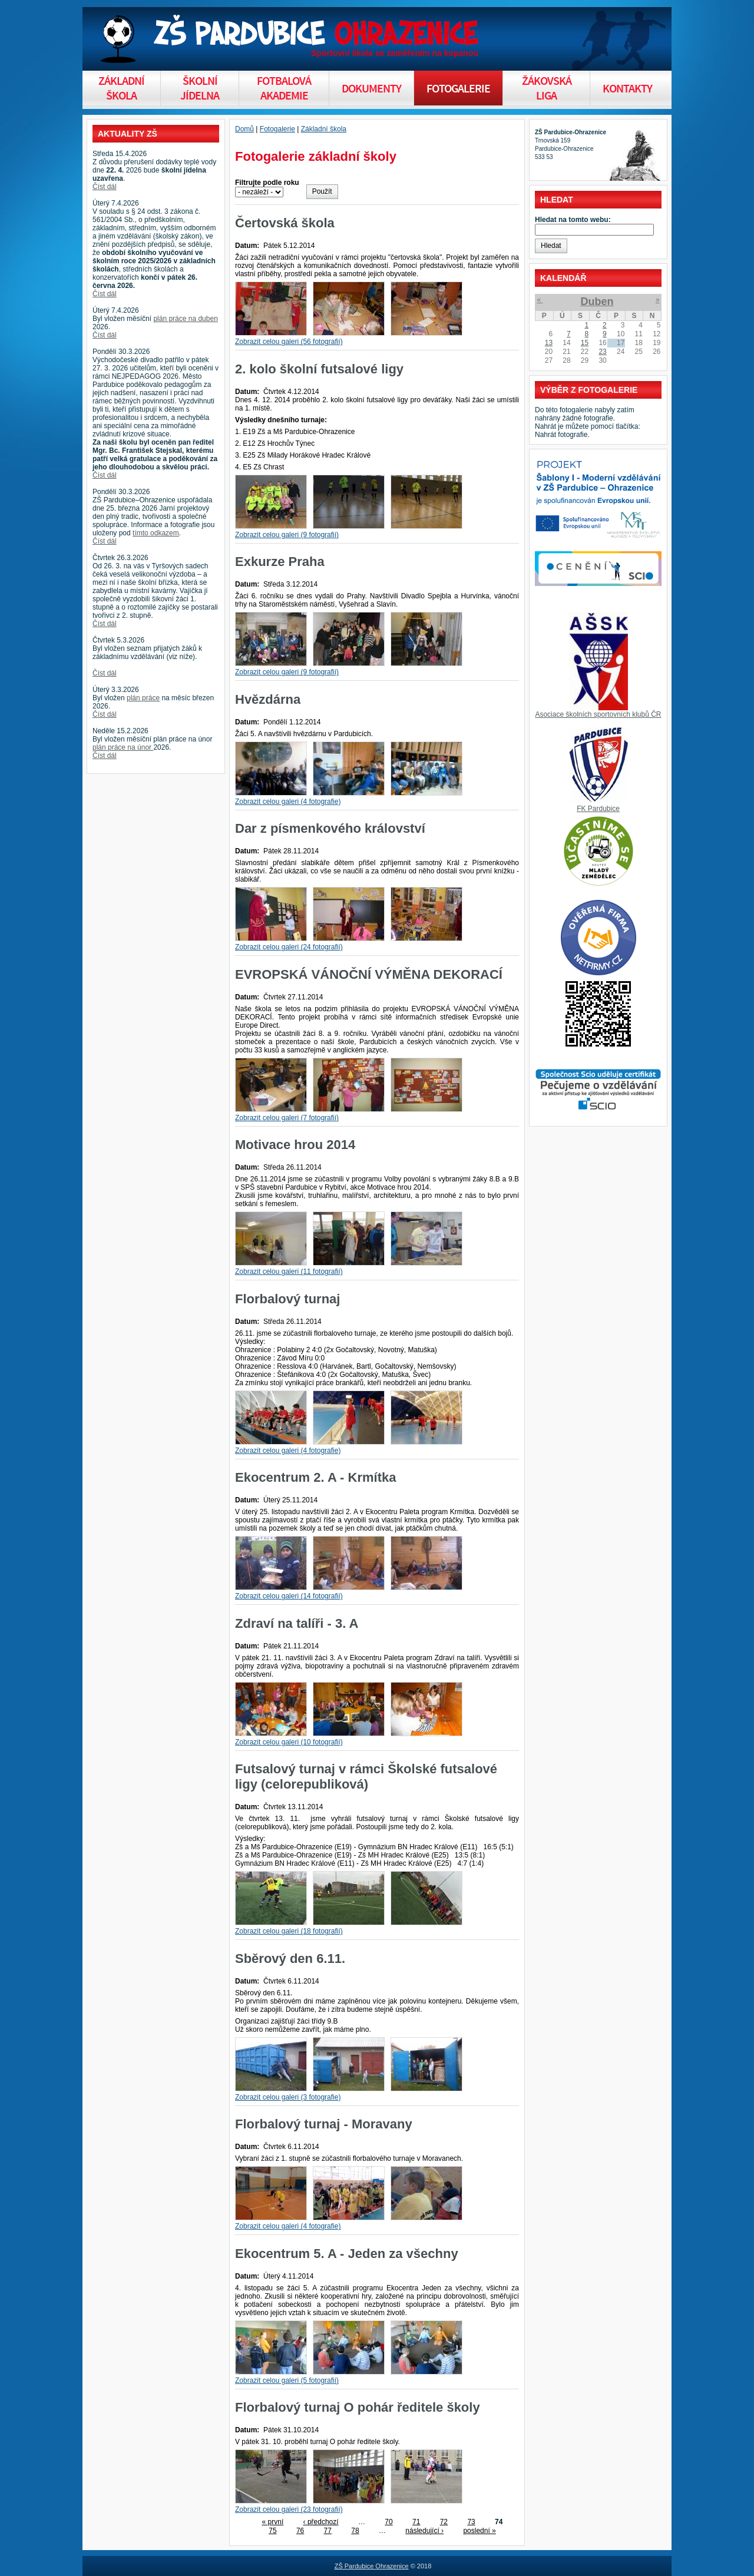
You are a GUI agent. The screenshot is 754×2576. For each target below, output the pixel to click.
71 (416, 2522)
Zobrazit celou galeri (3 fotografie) (287, 2097)
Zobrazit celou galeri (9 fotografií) (287, 535)
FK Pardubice (598, 808)
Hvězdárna (267, 699)
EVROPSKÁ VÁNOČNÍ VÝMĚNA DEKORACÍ (368, 974)
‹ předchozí (321, 2522)
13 (549, 343)
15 (584, 343)
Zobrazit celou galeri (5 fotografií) (287, 2380)
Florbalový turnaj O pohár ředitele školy (357, 2407)
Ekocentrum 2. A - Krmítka (315, 1477)
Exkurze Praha (280, 561)
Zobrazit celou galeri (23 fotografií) (289, 2509)
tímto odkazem (156, 533)
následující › (424, 2531)
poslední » (479, 2531)
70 (388, 2522)
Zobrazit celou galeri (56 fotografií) (289, 341)
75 (272, 2531)
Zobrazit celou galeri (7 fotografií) (287, 1118)
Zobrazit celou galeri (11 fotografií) (289, 1271)
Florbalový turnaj (287, 1299)
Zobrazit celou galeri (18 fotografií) (289, 1931)
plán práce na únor (122, 747)
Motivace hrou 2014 (295, 1144)
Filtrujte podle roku (267, 182)
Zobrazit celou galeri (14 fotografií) (289, 1596)
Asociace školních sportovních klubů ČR (598, 714)
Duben (596, 301)
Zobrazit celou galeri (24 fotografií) (289, 947)
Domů (244, 129)
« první (273, 2522)
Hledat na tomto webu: (573, 220)
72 (444, 2522)
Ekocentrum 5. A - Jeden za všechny (346, 2253)
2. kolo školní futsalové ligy (319, 369)
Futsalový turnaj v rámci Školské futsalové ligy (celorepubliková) (366, 1777)
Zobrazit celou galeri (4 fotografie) (287, 801)
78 (355, 2531)
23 (602, 351)
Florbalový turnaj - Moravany (323, 2124)
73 (471, 2522)
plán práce (143, 698)
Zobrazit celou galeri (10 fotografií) (289, 1742)
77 (328, 2531)
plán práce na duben (185, 318)
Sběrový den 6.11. (290, 1958)
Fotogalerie (277, 129)
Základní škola (323, 129)
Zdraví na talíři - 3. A (296, 1623)
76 (300, 2531)
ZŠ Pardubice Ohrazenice (372, 2566)
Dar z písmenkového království (330, 828)
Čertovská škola (285, 223)
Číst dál (104, 187)
